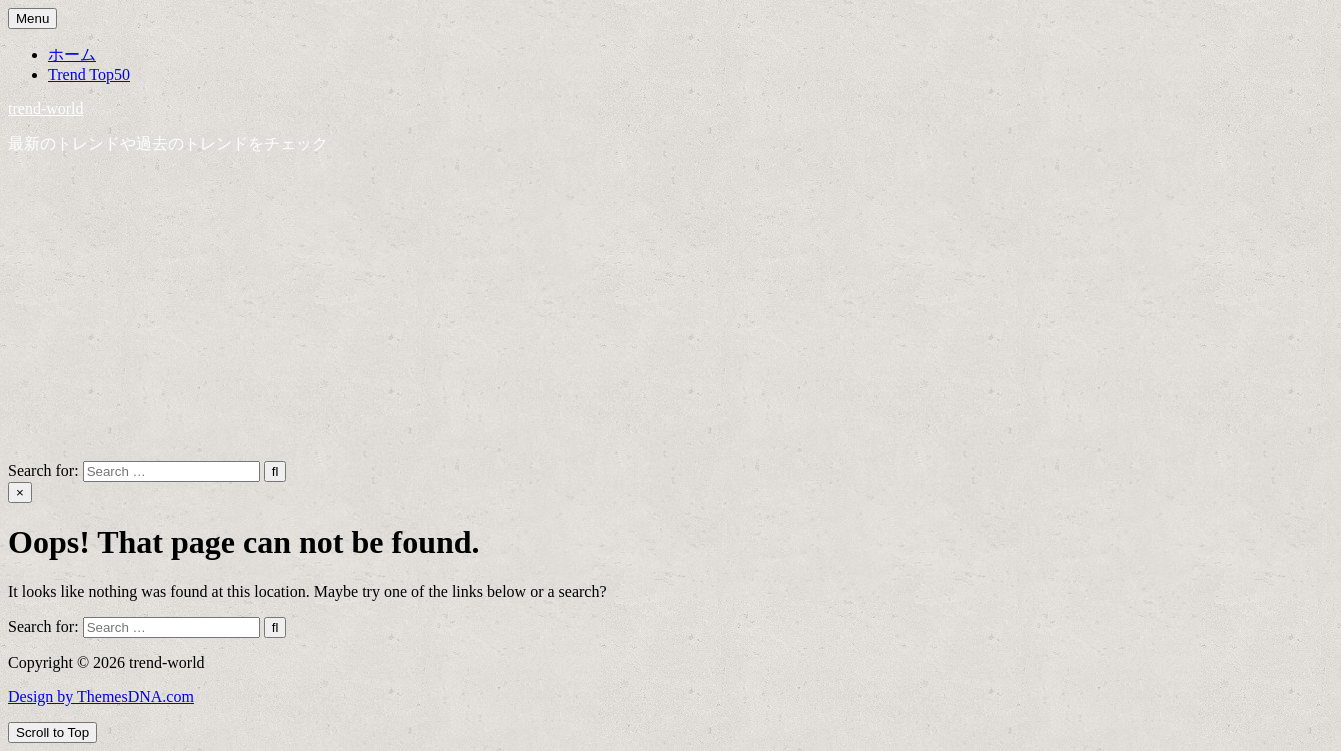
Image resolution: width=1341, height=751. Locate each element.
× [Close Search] (20, 492)
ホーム (72, 54)
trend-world (46, 108)
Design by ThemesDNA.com (101, 696)
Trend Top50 (89, 74)
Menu (32, 18)
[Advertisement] (671, 311)
